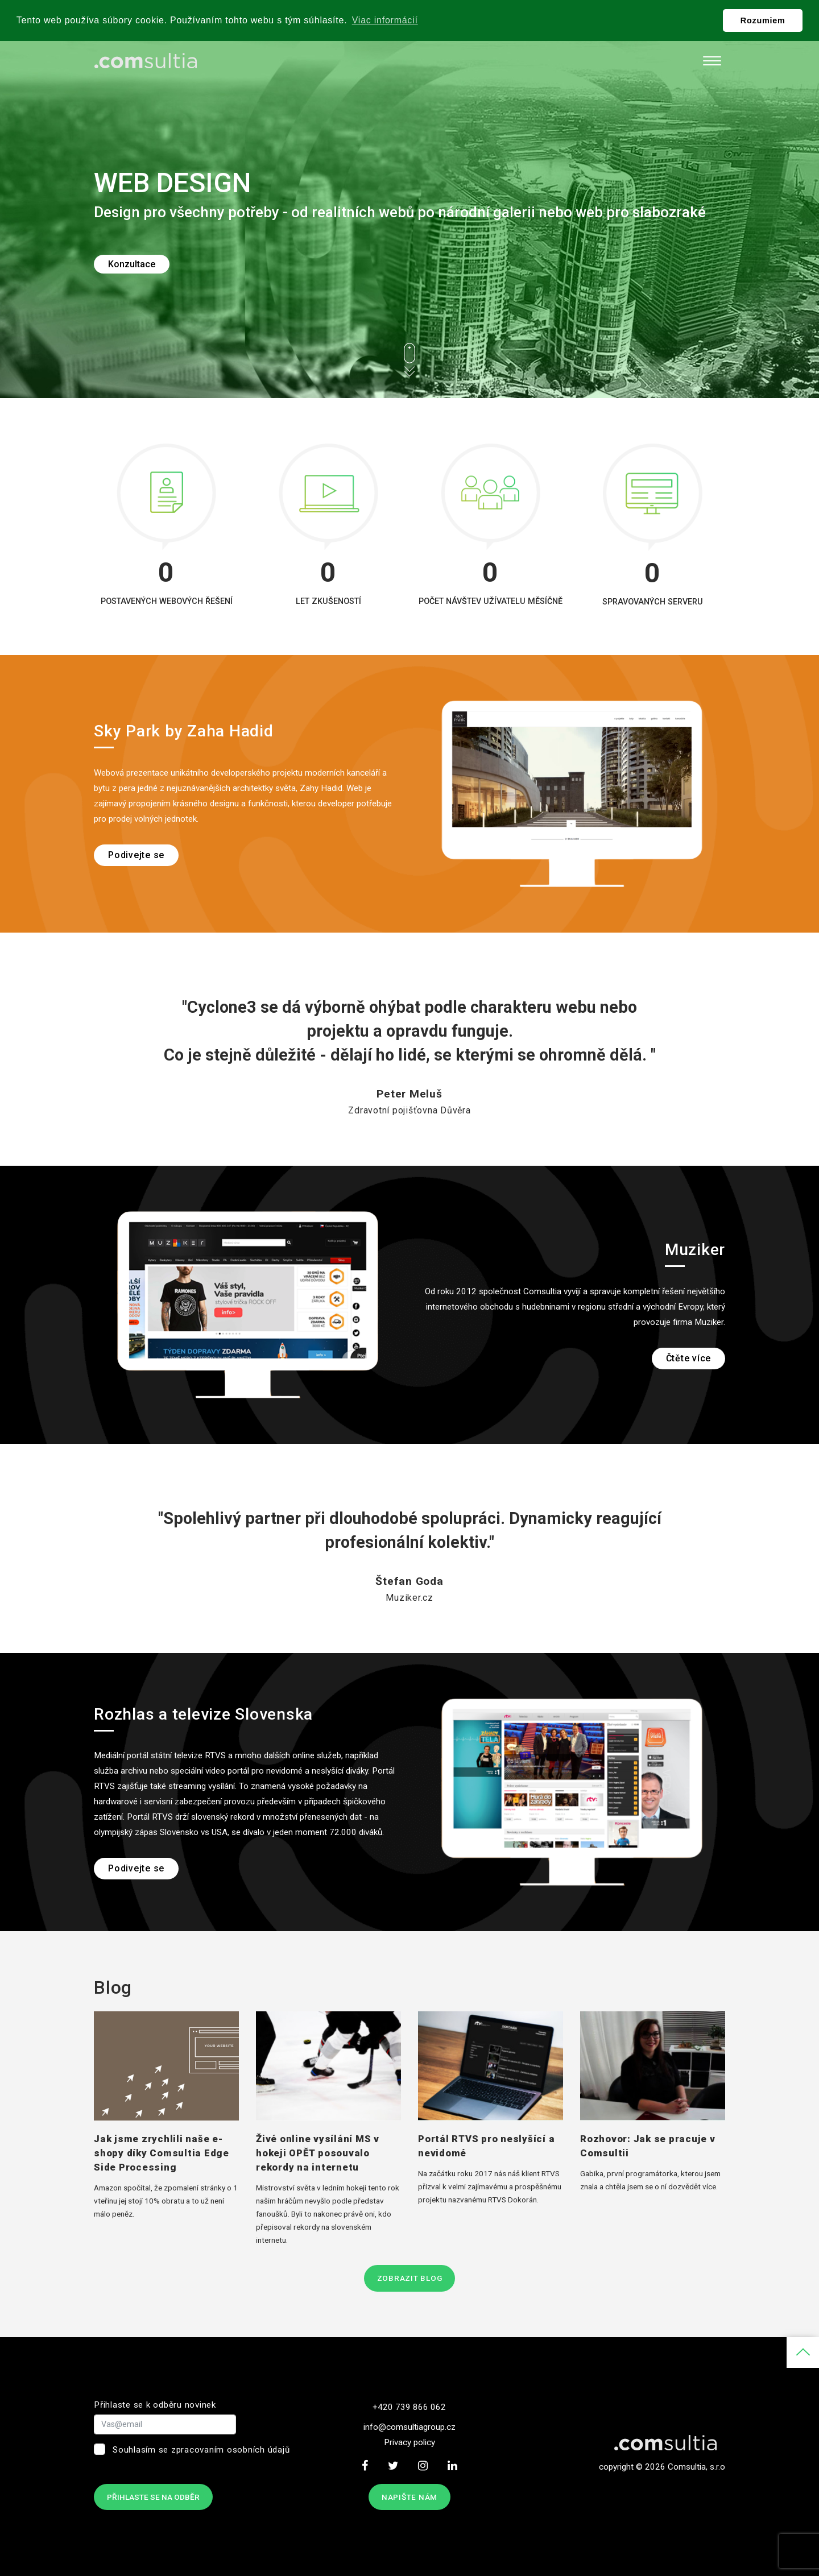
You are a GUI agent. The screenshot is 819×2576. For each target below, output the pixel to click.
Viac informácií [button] (385, 20)
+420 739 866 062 (409, 2407)
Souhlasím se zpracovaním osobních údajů (201, 2450)
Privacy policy (409, 2442)
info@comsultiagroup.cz (409, 2427)
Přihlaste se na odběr (153, 2497)
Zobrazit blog (409, 2278)
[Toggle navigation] (712, 61)
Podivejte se (136, 855)
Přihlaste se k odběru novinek (155, 2405)
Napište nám (409, 2497)
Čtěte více (689, 1358)
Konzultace (131, 264)
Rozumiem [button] (763, 20)
